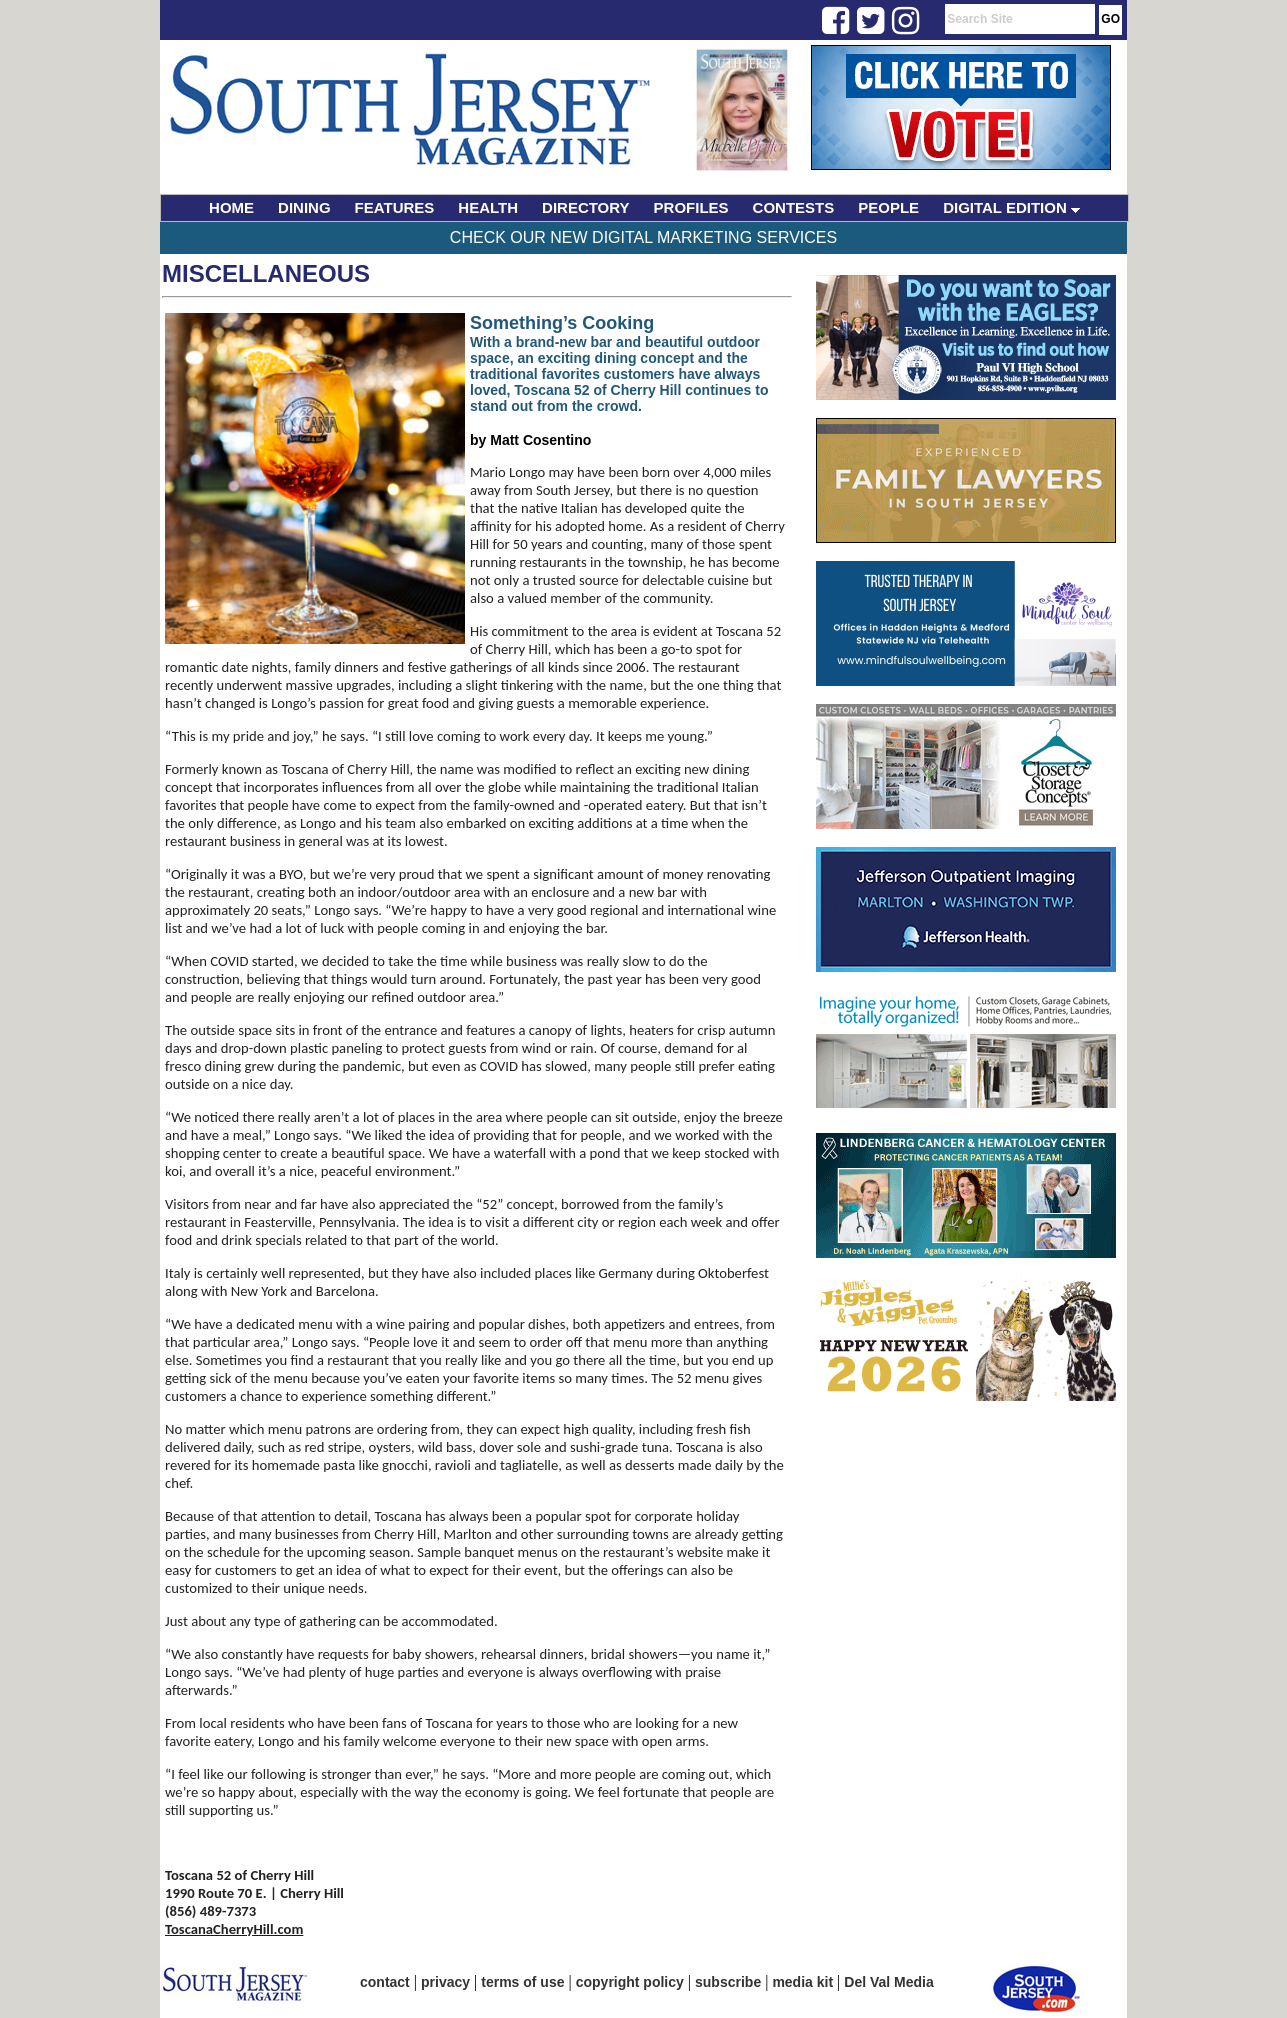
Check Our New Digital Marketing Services (643, 237)
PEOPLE (888, 207)
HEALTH (488, 207)
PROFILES (691, 207)
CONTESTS (794, 207)
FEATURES (395, 207)
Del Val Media (888, 1982)
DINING (304, 207)
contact (385, 1982)
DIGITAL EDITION (1011, 207)
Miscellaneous (266, 273)
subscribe (728, 1982)
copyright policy (630, 1982)
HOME (231, 207)
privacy (445, 1982)
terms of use (522, 1982)
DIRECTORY (586, 207)
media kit (802, 1982)
